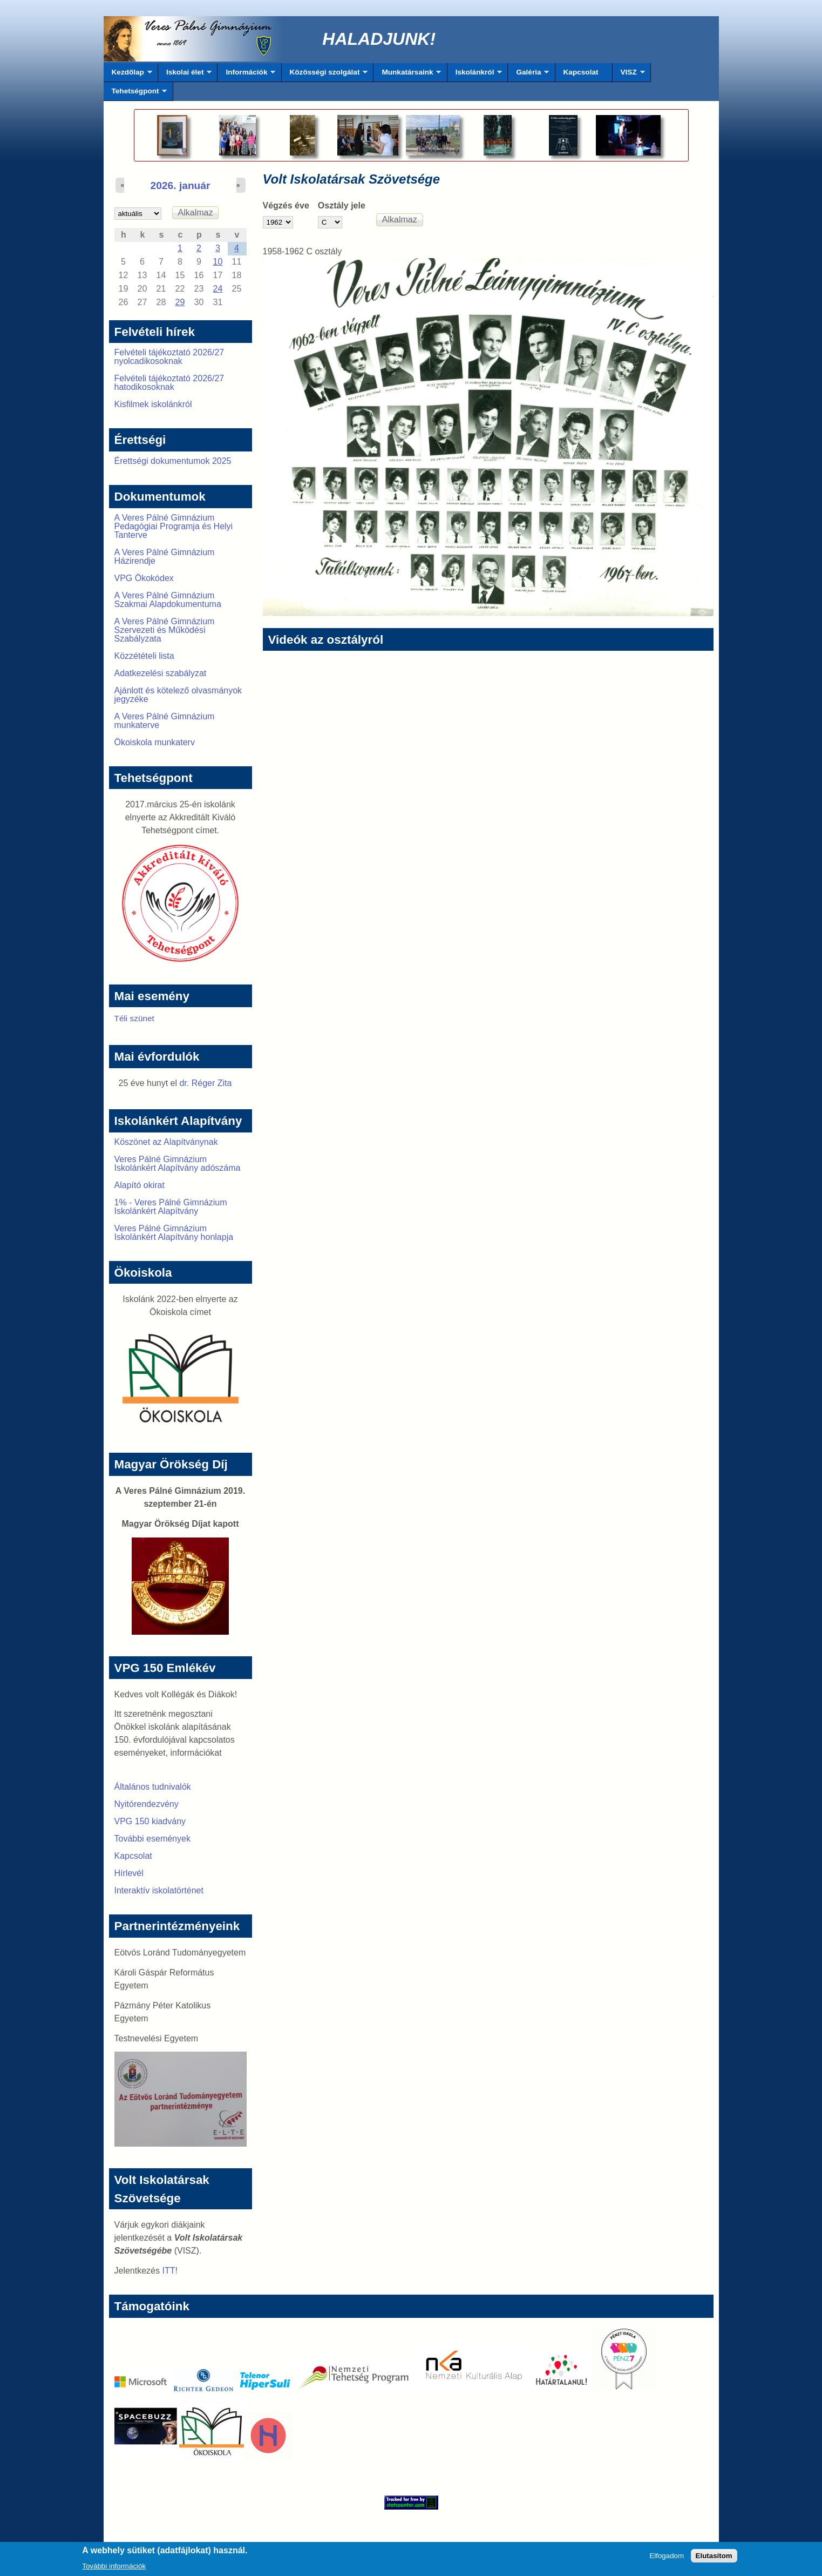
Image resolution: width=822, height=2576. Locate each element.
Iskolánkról (474, 75)
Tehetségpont (135, 94)
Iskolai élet (185, 75)
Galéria (528, 75)
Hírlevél (129, 1873)
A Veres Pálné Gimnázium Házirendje (164, 556)
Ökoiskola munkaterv (154, 742)
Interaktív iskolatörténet (158, 1890)
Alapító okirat (139, 1185)
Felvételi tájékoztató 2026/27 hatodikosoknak (169, 383)
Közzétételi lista (144, 655)
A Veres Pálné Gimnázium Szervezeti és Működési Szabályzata (164, 630)
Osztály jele (341, 205)
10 (218, 261)
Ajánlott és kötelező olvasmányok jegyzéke (178, 695)
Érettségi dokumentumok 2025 (173, 461)
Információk (246, 75)
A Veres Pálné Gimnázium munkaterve (164, 721)
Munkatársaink (407, 75)
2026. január (180, 185)
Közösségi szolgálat (325, 75)
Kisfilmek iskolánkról (153, 404)
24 (218, 288)
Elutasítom (714, 2559)
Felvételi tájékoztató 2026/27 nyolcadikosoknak (169, 357)
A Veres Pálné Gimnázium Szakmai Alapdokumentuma (167, 600)
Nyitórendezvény (146, 1804)
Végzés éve (286, 205)
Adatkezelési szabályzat (160, 673)
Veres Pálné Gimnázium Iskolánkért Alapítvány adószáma (177, 1163)
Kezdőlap (128, 75)
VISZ (629, 75)
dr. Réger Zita (205, 1083)
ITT (168, 2270)
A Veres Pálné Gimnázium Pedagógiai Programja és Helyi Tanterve (173, 526)
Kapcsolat (581, 72)
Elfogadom (666, 2559)
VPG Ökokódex (144, 578)
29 (180, 302)
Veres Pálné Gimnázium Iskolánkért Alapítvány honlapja (174, 1233)
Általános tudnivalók (152, 1786)
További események (152, 1838)
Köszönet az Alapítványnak (166, 1142)
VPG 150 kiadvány (150, 1821)
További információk (114, 2569)
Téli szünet (134, 1018)
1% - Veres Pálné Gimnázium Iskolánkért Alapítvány (170, 1207)
